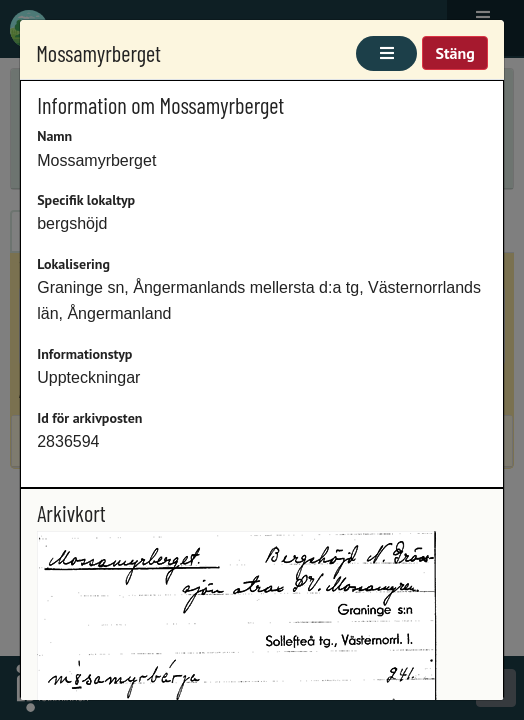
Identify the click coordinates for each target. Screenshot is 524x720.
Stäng (454, 53)
